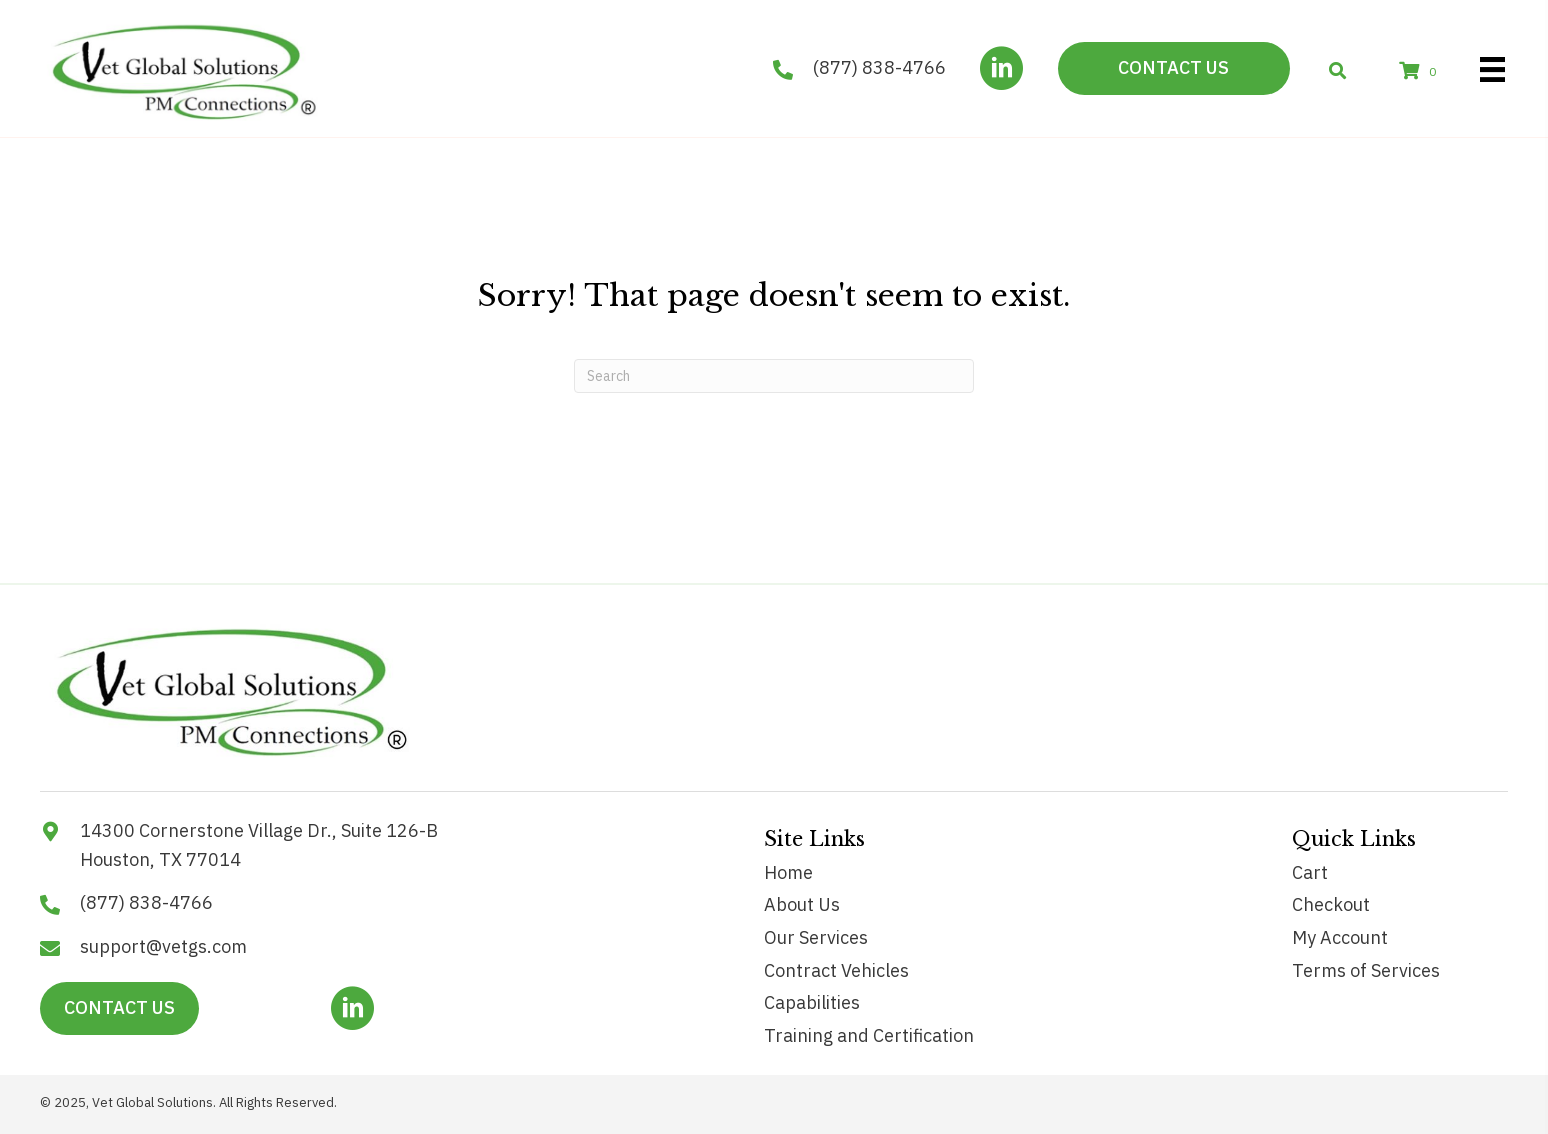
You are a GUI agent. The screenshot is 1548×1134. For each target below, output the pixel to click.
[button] (1001, 68)
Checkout (1331, 904)
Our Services (816, 937)
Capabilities (812, 1002)
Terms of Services (1366, 970)
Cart (1310, 872)
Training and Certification (869, 1035)
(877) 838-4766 (879, 67)
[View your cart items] (1421, 71)
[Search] (774, 376)
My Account (1340, 937)
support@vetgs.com (163, 946)
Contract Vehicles (836, 970)
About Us (802, 904)
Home (788, 872)
